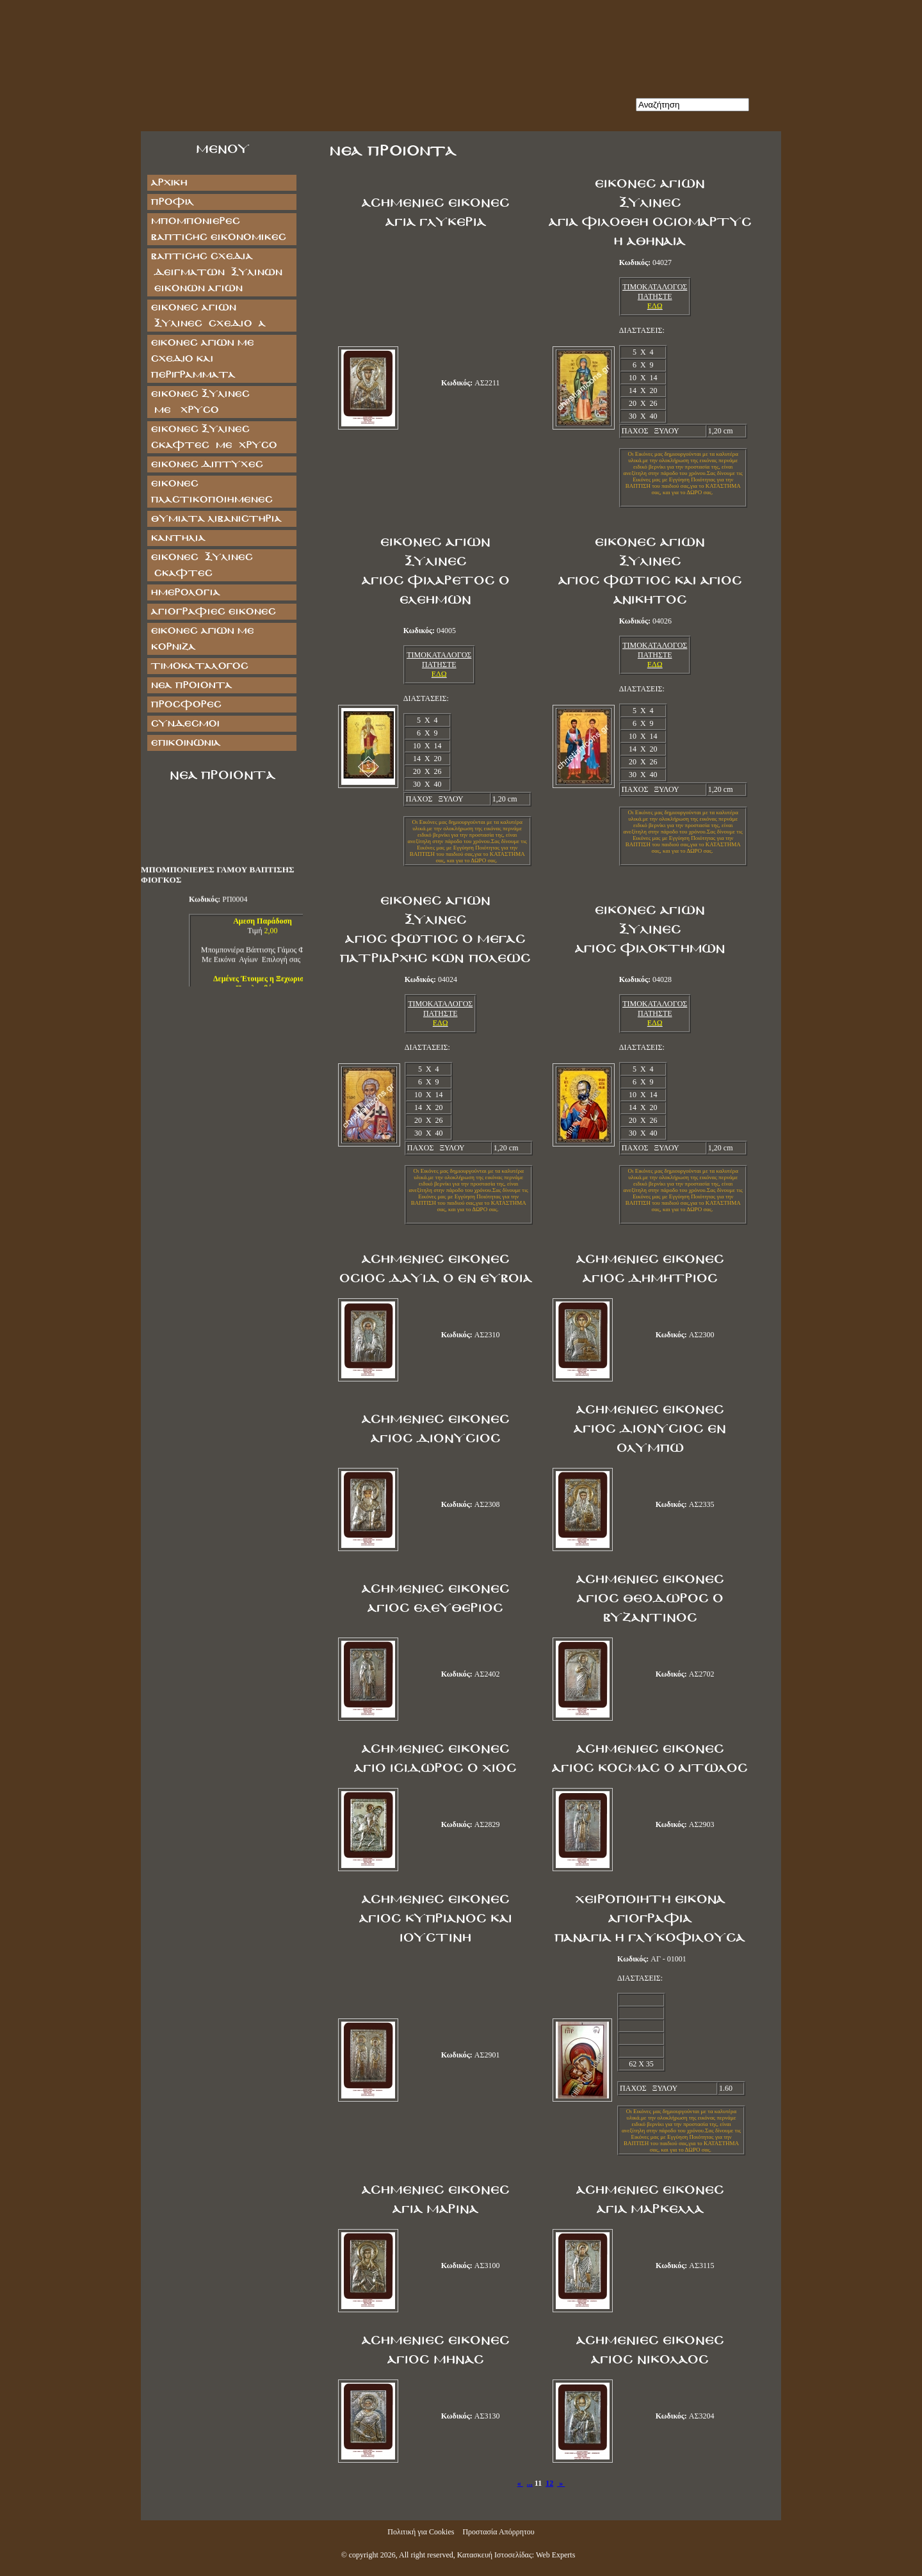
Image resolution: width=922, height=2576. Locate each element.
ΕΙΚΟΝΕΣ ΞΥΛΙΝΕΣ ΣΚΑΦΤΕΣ (201, 565)
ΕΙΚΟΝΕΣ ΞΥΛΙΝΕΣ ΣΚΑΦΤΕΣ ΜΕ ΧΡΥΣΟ (213, 437)
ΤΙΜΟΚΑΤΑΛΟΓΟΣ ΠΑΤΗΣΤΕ (654, 291)
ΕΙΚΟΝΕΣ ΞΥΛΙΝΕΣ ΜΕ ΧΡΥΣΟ (212, 402)
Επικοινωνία (185, 743)
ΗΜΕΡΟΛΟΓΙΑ (185, 592)
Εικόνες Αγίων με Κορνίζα (202, 639)
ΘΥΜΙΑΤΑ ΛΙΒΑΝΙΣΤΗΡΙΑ (215, 519)
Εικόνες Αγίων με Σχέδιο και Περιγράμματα (202, 359)
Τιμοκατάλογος (199, 666)
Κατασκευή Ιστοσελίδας (494, 2554)
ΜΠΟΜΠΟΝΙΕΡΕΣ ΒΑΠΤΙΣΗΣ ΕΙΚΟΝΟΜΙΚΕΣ (218, 229)
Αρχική (168, 183)
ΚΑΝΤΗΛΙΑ (177, 538)
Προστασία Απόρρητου (498, 2531)
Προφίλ (171, 202)
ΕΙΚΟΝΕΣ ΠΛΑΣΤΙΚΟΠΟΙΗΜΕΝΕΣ (211, 491)
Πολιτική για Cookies (420, 2531)
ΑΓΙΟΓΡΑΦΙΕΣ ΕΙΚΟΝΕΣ (212, 611)
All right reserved (426, 2554)
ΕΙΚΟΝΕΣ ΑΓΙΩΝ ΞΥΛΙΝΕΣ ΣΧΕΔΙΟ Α (207, 315)
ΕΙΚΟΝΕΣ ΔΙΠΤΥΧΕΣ (206, 464)
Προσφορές (185, 704)
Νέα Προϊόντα (191, 685)
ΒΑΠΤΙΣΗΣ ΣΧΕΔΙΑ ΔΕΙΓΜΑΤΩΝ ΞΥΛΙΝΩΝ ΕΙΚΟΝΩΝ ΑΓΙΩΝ (216, 272)
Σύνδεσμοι (184, 724)
